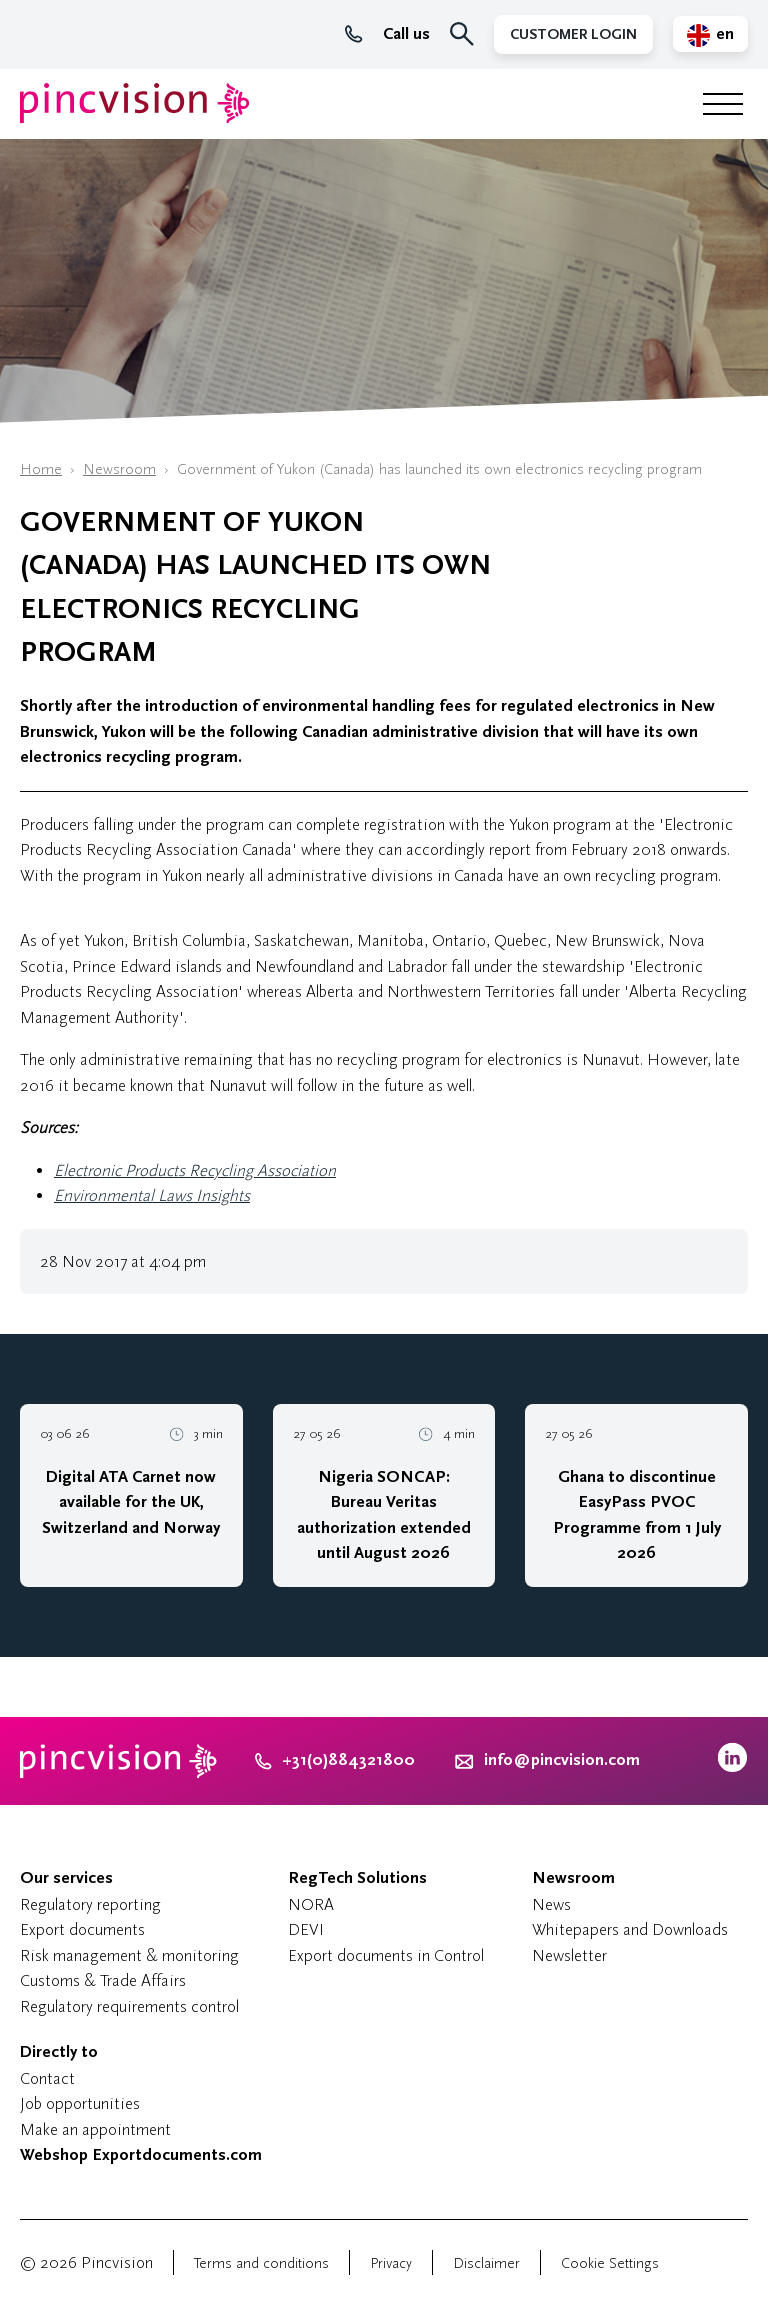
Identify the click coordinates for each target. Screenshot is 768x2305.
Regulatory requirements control (129, 2006)
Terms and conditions (261, 2263)
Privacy (391, 2263)
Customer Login (573, 34)
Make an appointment (95, 2129)
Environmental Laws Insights (152, 1195)
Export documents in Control (386, 1955)
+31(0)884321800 (335, 1760)
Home (41, 469)
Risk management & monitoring (129, 1955)
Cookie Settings (610, 2263)
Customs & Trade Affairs (103, 1980)
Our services (66, 1878)
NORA (311, 1904)
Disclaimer (486, 2263)
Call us (387, 34)
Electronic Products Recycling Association (195, 1170)
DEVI (306, 1929)
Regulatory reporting (90, 1904)
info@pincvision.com (562, 1760)
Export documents (82, 1929)
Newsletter (569, 1955)
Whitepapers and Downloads (630, 1929)
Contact (47, 2078)
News (551, 1904)
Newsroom (119, 469)
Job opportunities (80, 2103)
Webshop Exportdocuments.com (141, 2155)
